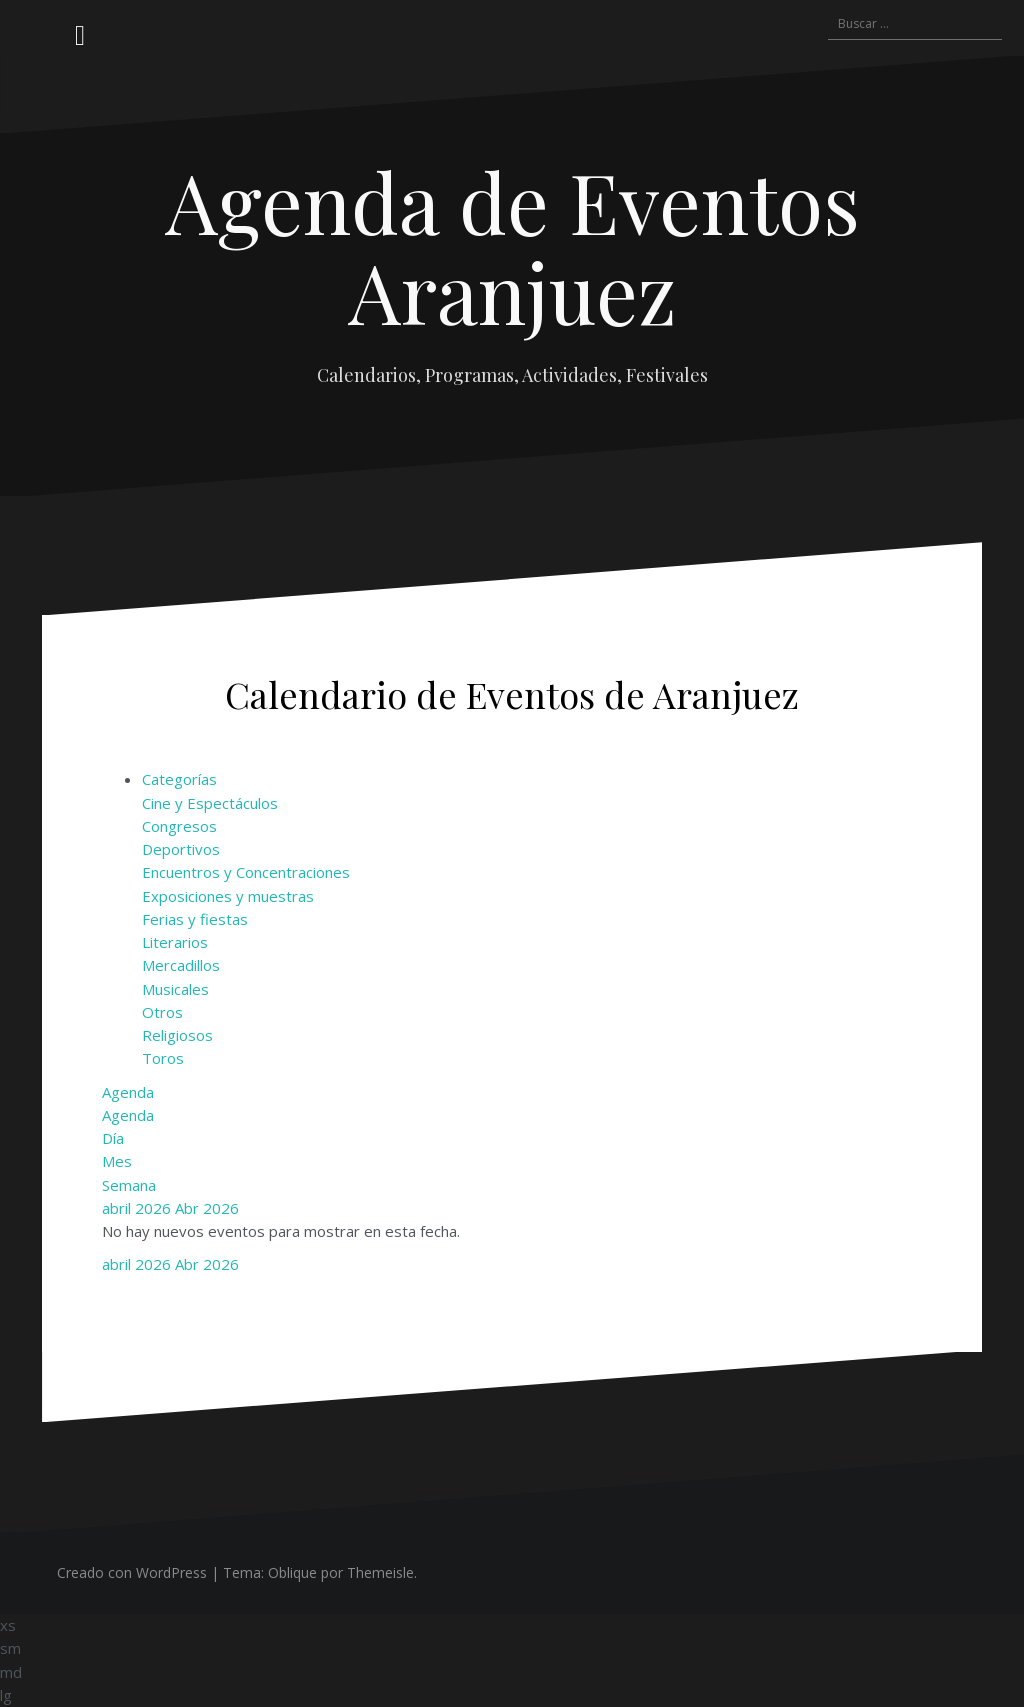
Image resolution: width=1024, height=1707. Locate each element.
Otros (162, 1012)
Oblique (292, 1572)
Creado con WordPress (132, 1572)
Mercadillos (181, 965)
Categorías (179, 779)
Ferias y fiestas (195, 919)
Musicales (175, 989)
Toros (163, 1058)
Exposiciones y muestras (228, 896)
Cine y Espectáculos (210, 803)
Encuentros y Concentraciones (246, 872)
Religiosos (177, 1035)
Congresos (179, 826)
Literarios (175, 942)
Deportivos (181, 849)
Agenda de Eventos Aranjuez (512, 246)
